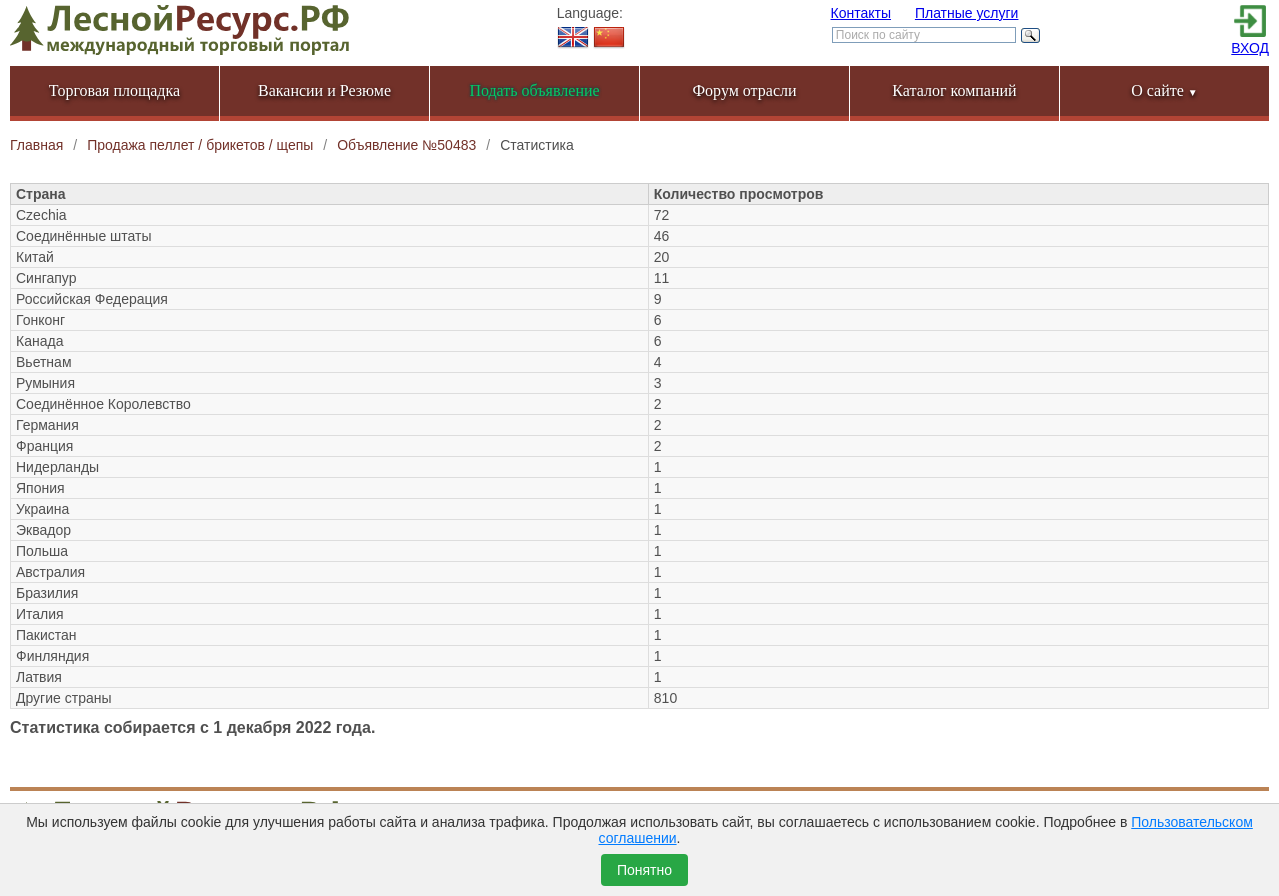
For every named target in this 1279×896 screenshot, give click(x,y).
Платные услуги (967, 13)
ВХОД (1250, 48)
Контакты (861, 13)
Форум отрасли (744, 90)
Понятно (644, 870)
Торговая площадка (114, 90)
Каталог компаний (954, 90)
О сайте (1164, 90)
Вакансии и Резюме (324, 90)
